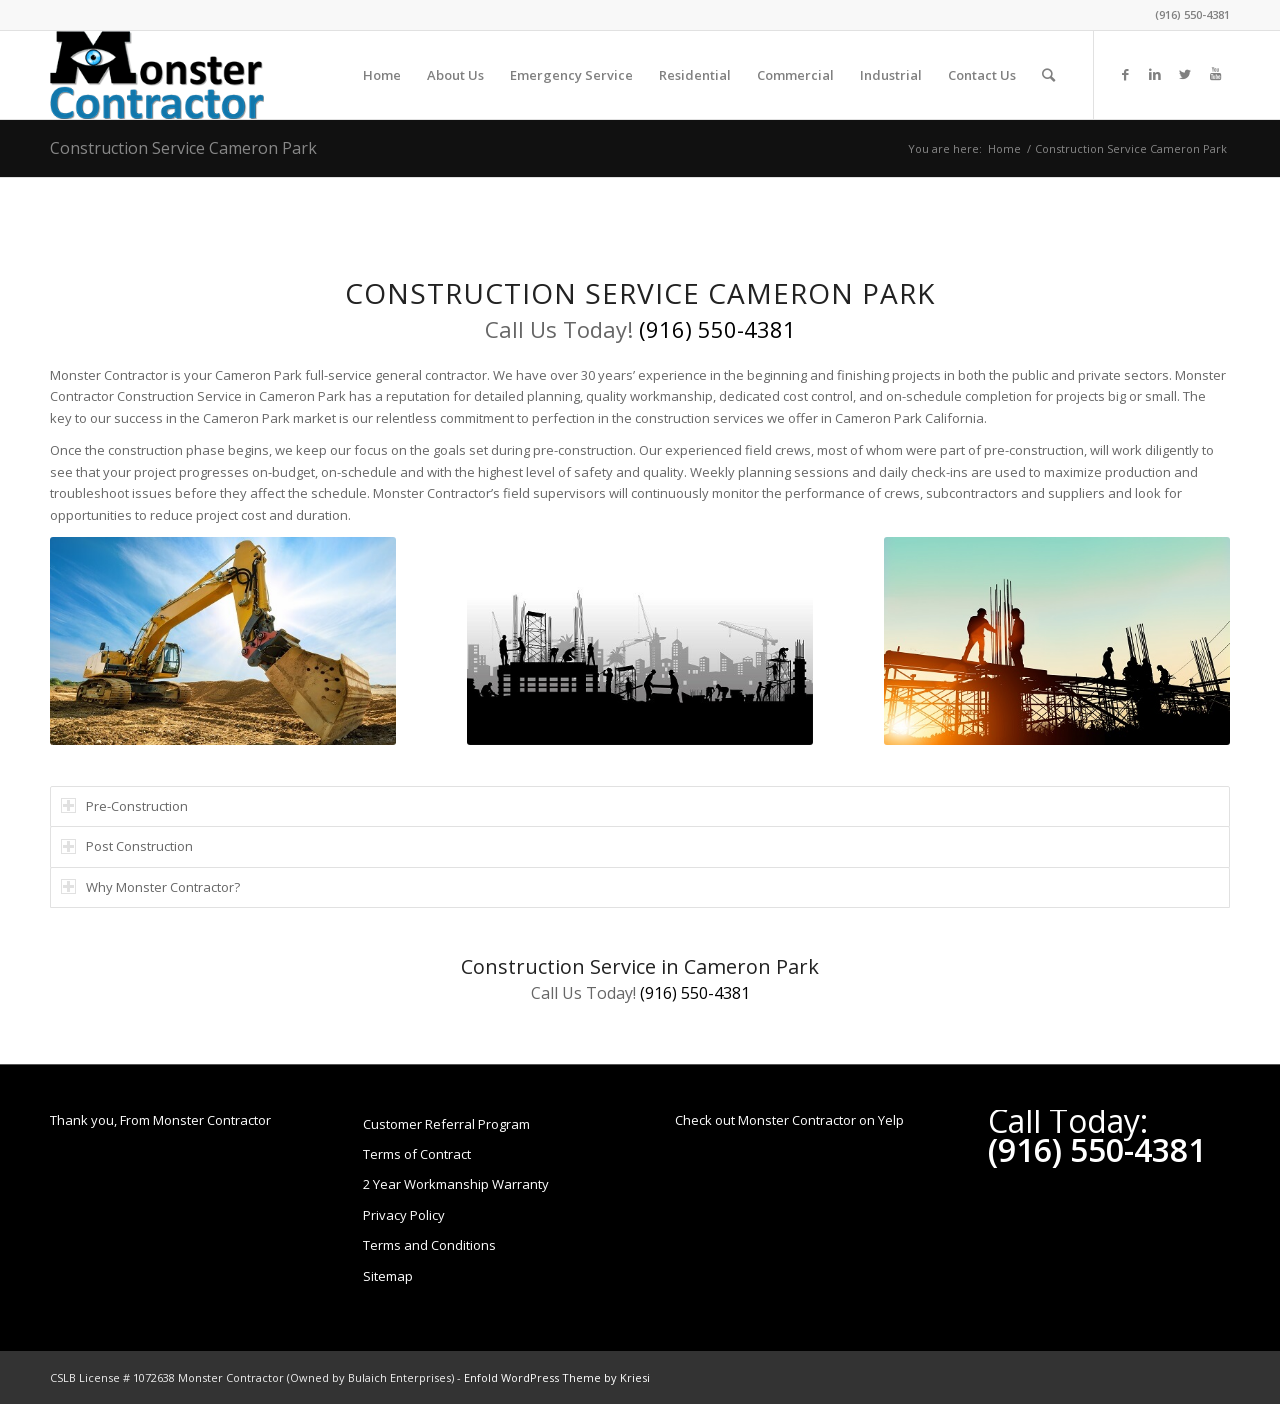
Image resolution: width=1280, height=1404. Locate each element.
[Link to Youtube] (1215, 74)
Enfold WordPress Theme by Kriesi (557, 1377)
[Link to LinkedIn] (1155, 74)
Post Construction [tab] (127, 846)
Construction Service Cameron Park (183, 148)
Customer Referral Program (446, 1124)
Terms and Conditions (429, 1245)
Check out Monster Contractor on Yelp (789, 1120)
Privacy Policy (404, 1215)
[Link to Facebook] (1125, 74)
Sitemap (388, 1276)
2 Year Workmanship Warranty (456, 1184)
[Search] (1048, 75)
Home (1004, 148)
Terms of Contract (417, 1154)
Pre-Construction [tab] (124, 806)
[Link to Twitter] (1185, 74)
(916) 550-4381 (1192, 14)
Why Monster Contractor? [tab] (150, 887)
